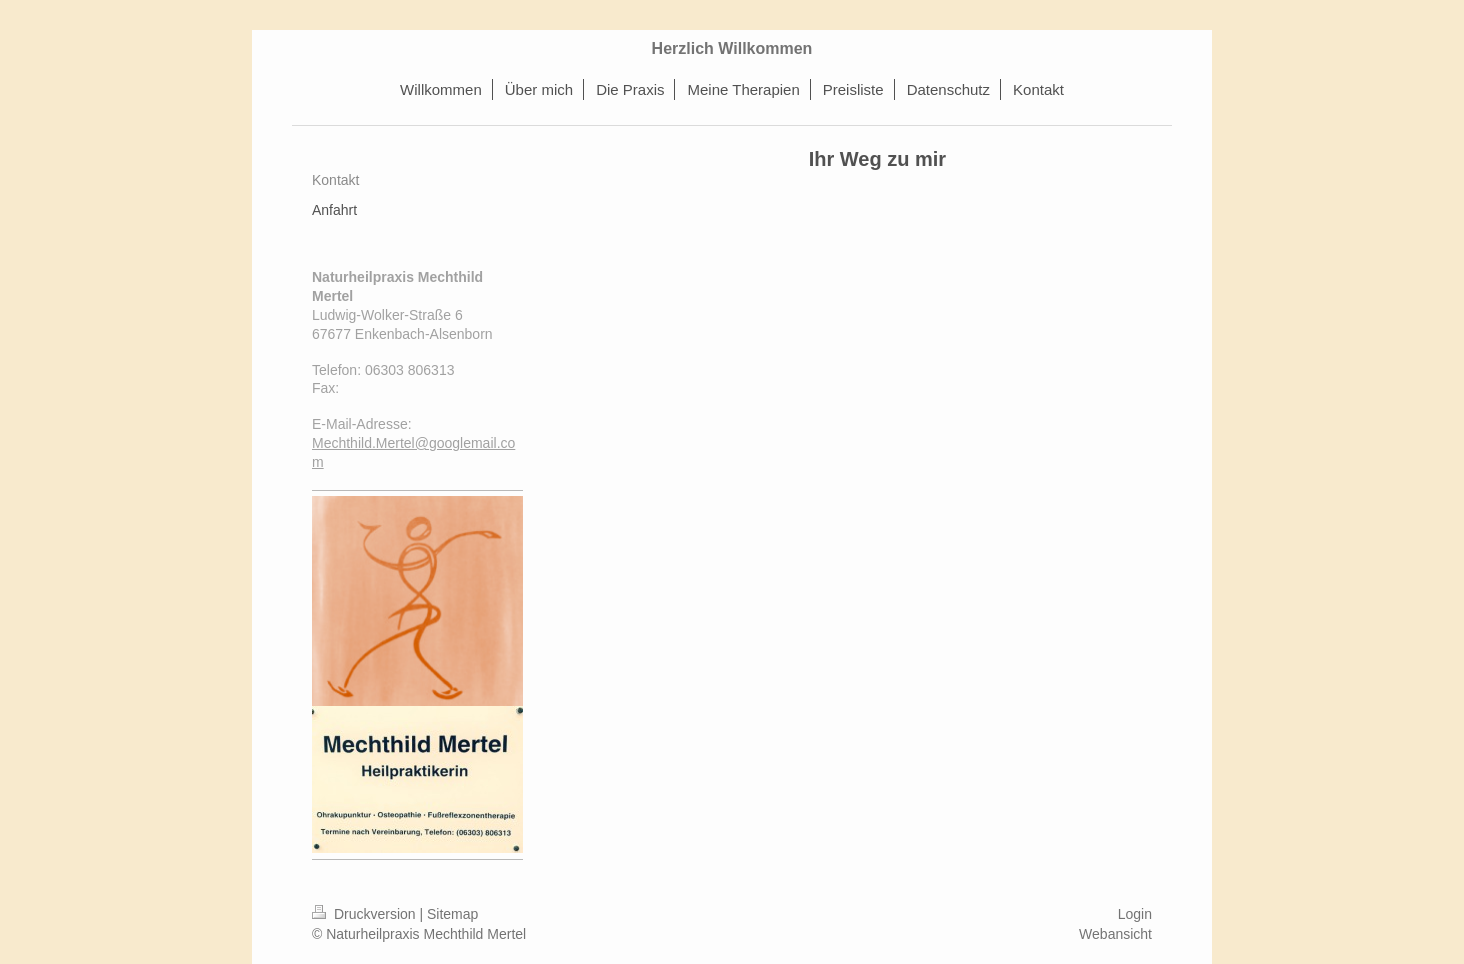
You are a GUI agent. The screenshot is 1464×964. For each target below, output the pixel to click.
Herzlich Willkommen (732, 48)
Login (1135, 914)
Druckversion (365, 914)
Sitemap (452, 914)
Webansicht (1115, 934)
